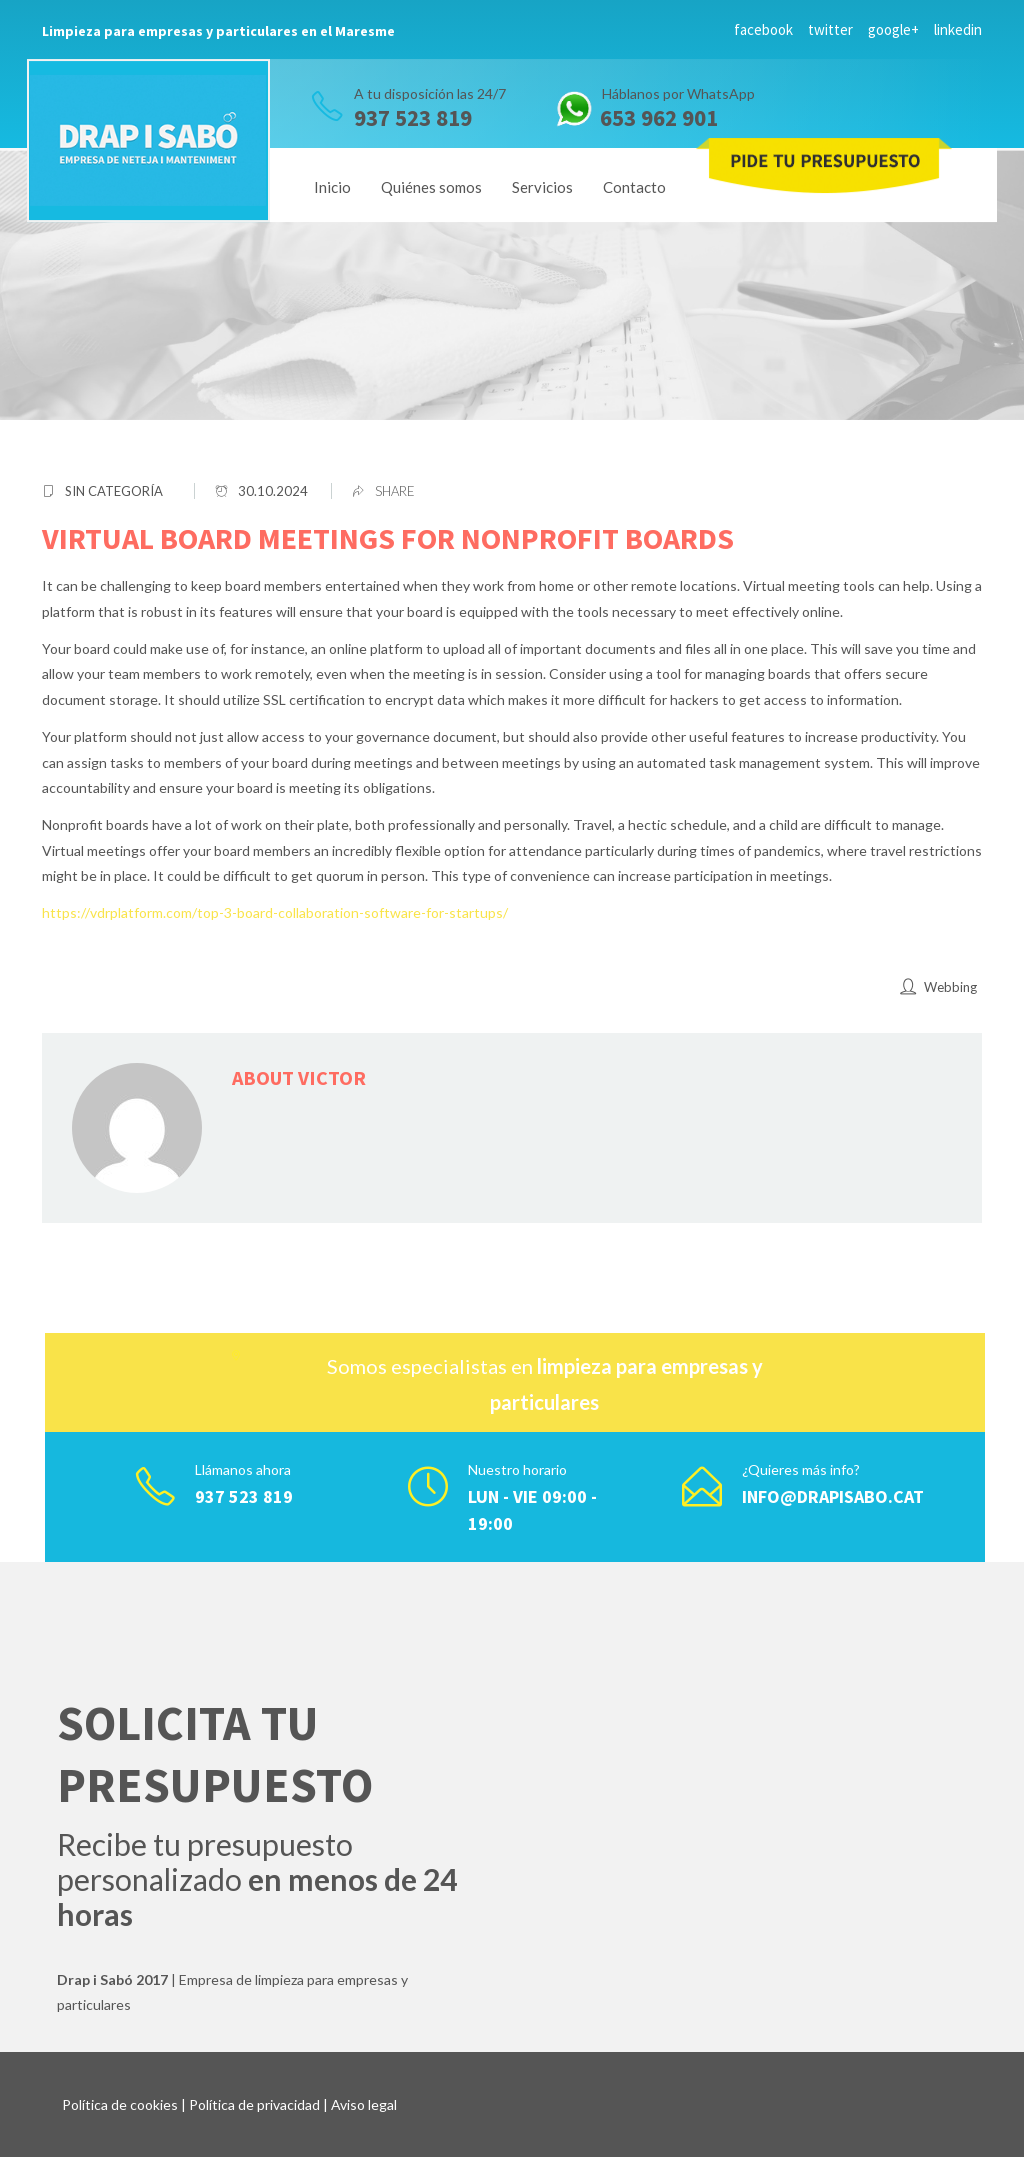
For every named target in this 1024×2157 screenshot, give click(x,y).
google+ (893, 29)
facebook (763, 29)
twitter (830, 29)
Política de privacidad (254, 2104)
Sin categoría (114, 491)
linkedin (958, 29)
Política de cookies (120, 2104)
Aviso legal (364, 2104)
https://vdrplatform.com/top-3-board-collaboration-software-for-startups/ (275, 912)
